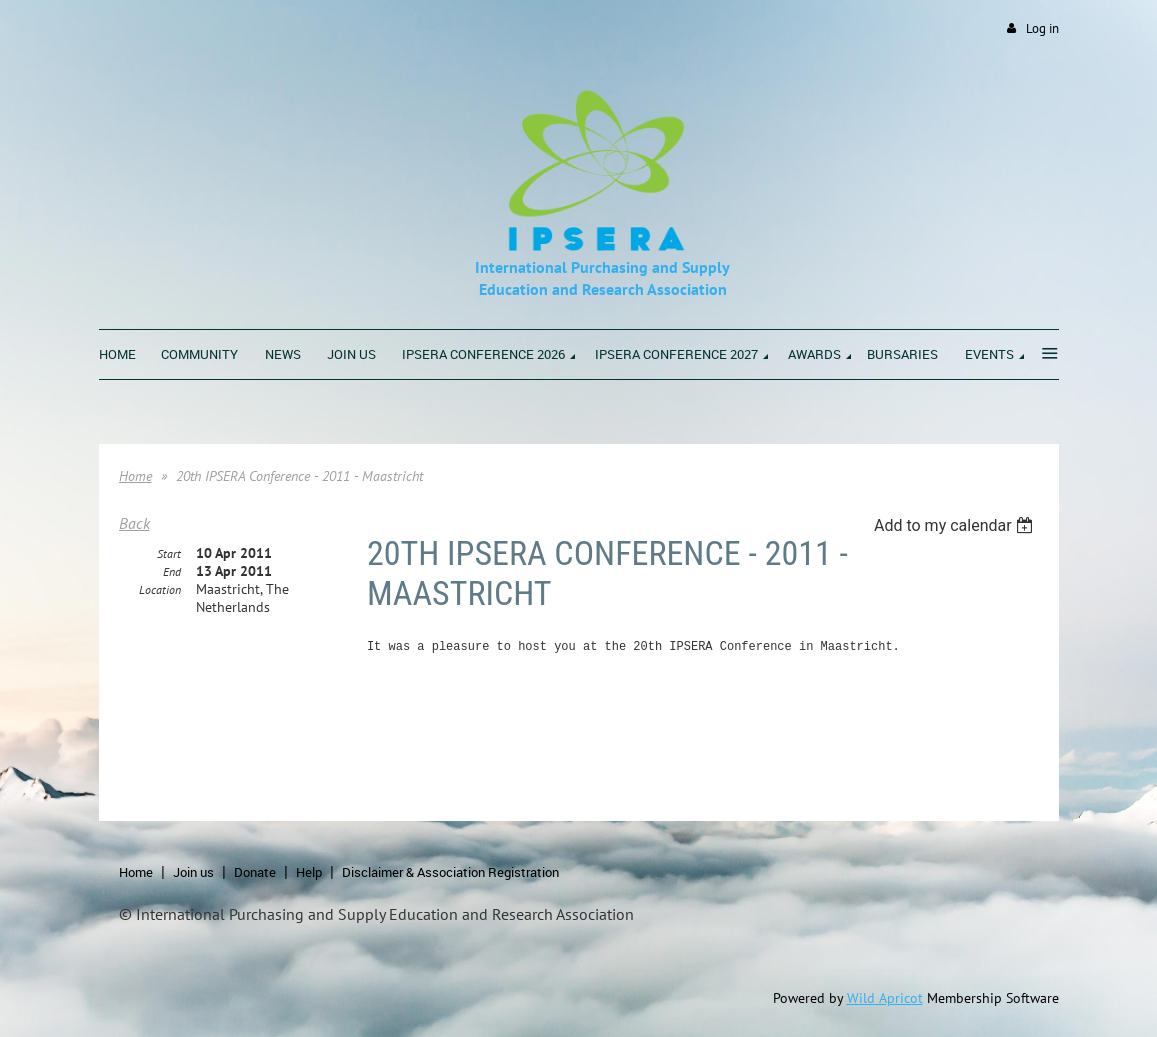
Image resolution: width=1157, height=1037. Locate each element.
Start (169, 553)
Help (309, 872)
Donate (255, 872)
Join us (193, 872)
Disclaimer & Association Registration (450, 872)
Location (160, 589)
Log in (1042, 28)
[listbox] (956, 525)
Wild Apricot (885, 998)
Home (135, 476)
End (172, 571)
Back (134, 523)
